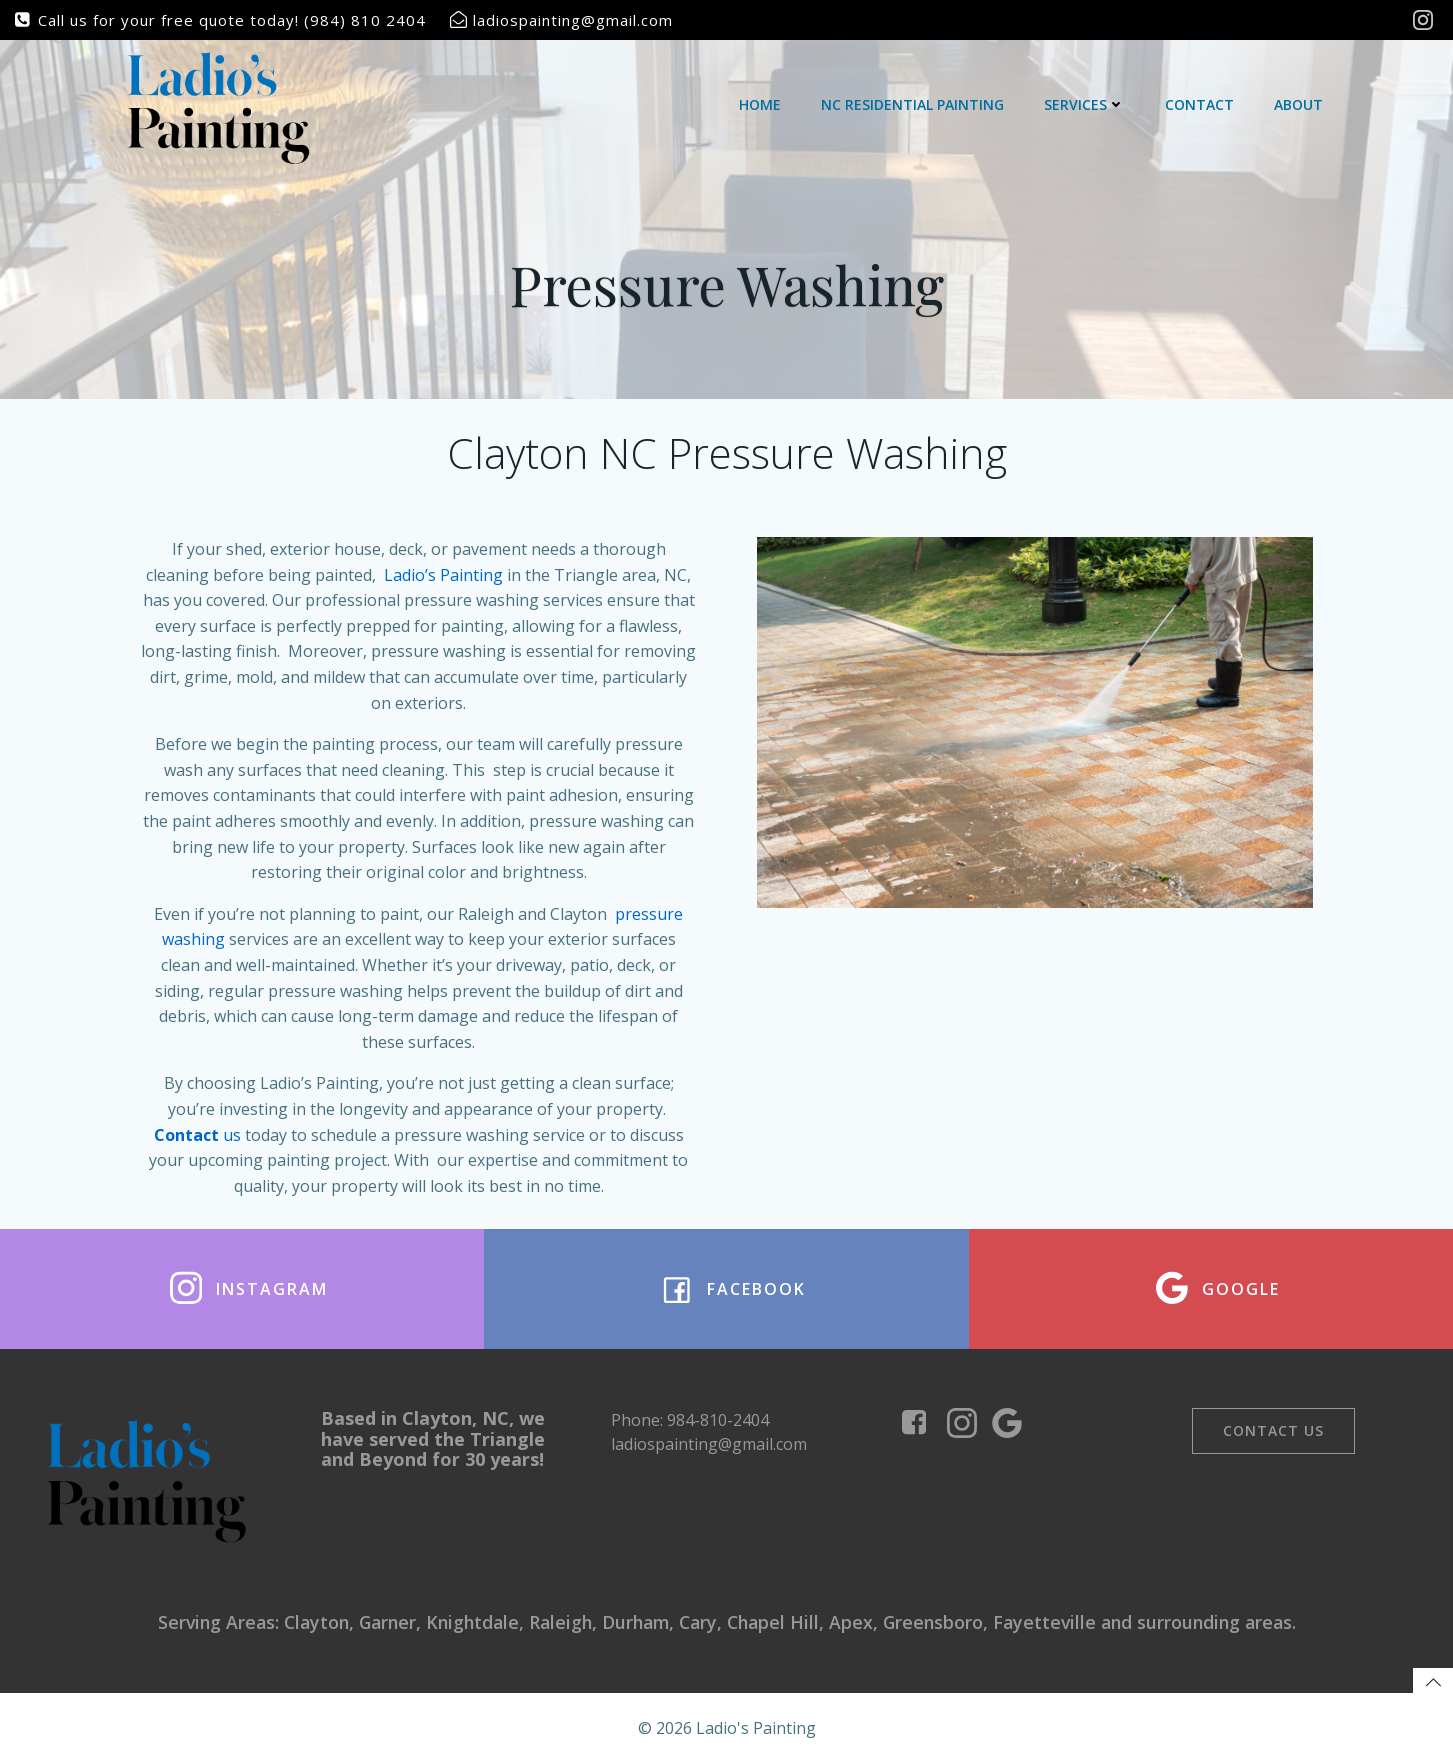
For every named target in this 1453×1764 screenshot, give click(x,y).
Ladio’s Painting (443, 574)
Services (1084, 104)
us (197, 1134)
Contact (1199, 104)
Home (760, 104)
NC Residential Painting (912, 104)
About (1298, 104)
